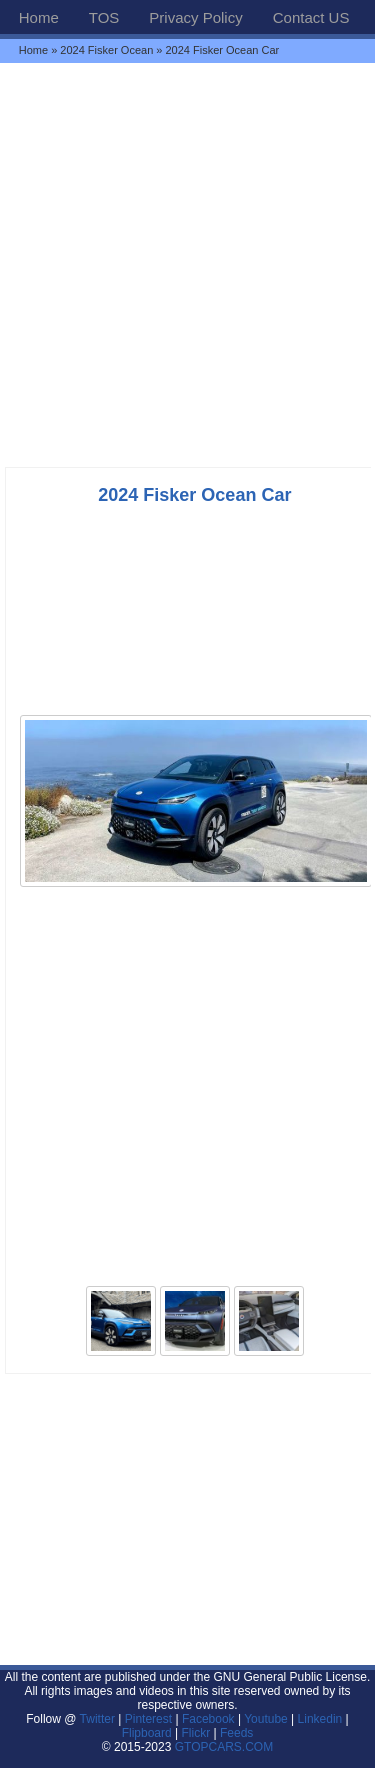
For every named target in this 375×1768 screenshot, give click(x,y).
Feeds (236, 1733)
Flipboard (147, 1733)
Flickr (196, 1733)
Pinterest (148, 1719)
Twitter (99, 1719)
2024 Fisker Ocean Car (194, 495)
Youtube (266, 1719)
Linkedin (320, 1719)
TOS (104, 17)
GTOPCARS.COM (224, 1747)
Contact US (311, 17)
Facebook (208, 1719)
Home (39, 17)
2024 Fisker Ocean (106, 50)
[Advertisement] (187, 264)
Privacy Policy (195, 17)
